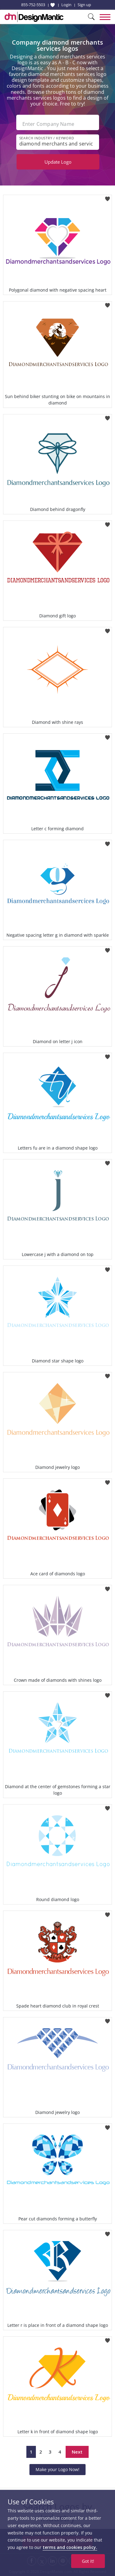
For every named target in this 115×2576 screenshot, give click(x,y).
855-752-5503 (33, 4)
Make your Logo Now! (57, 2469)
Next (77, 2452)
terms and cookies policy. (70, 2547)
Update (57, 162)
